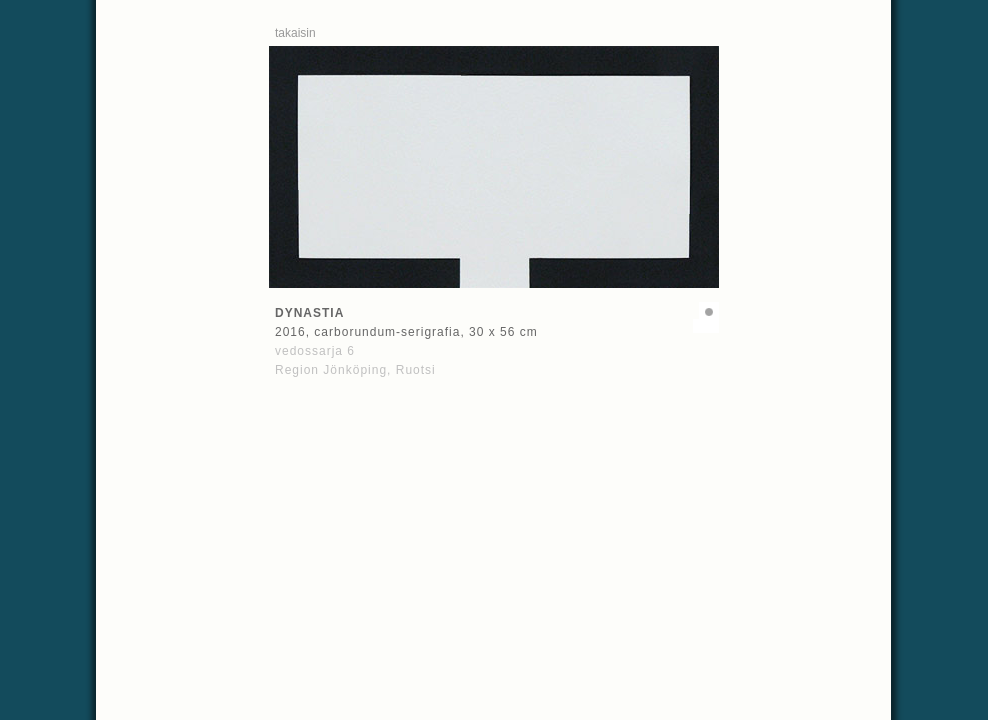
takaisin (295, 33)
